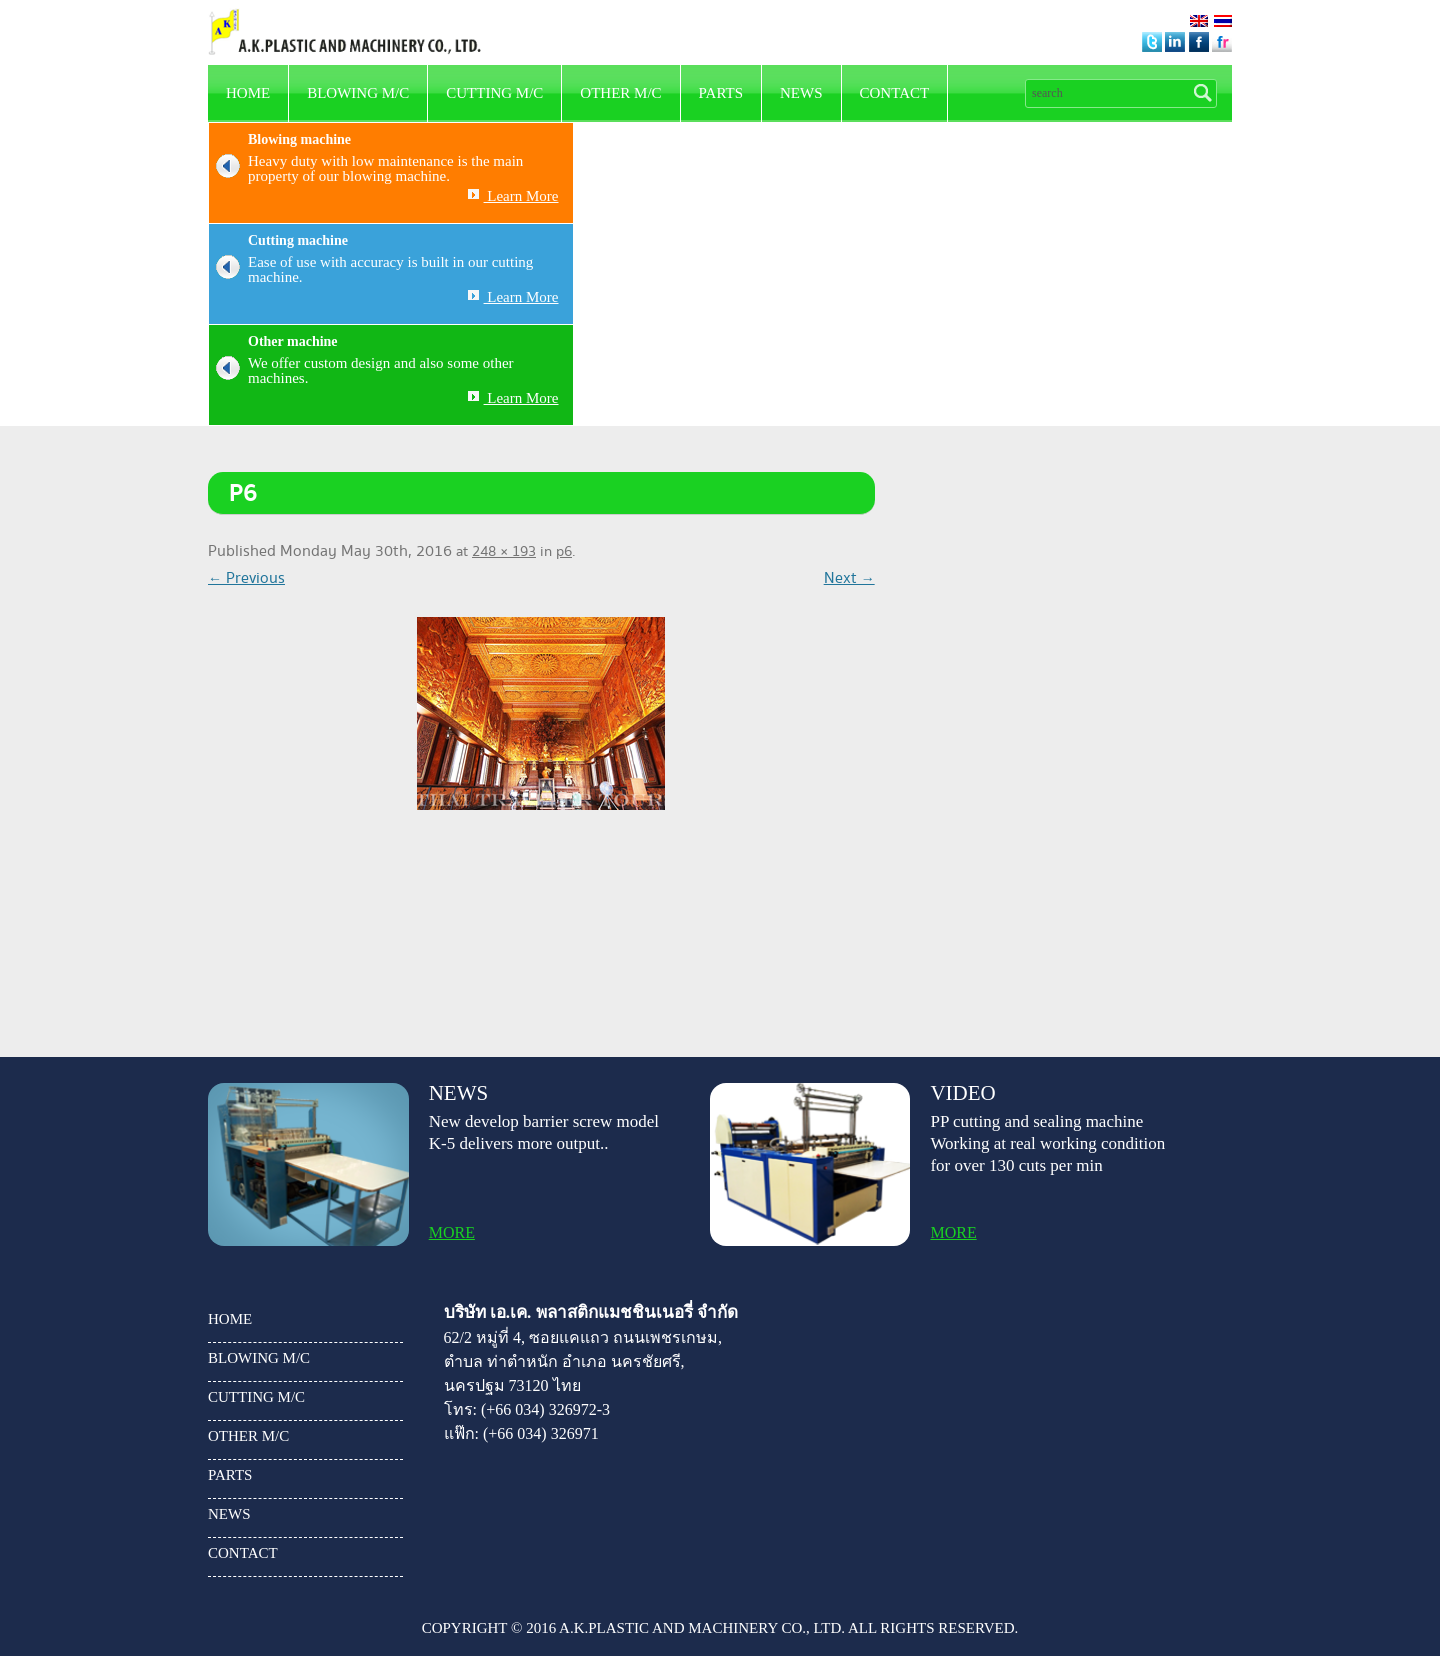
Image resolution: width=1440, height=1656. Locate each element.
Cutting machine (298, 240)
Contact (895, 93)
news (801, 93)
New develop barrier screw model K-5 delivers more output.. (544, 1132)
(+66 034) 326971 (541, 1433)
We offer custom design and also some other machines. (361, 371)
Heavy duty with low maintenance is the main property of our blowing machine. (366, 169)
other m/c (620, 93)
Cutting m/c (494, 93)
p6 (564, 552)
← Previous (246, 578)
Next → (849, 578)
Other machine (293, 341)
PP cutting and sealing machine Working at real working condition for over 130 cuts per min (1047, 1143)
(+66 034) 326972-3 (545, 1409)
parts (721, 93)
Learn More (513, 196)
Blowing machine (299, 139)
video (962, 1093)
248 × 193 (504, 552)
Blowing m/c (358, 93)
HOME (248, 93)
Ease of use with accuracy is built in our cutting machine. (371, 270)
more (452, 1233)
